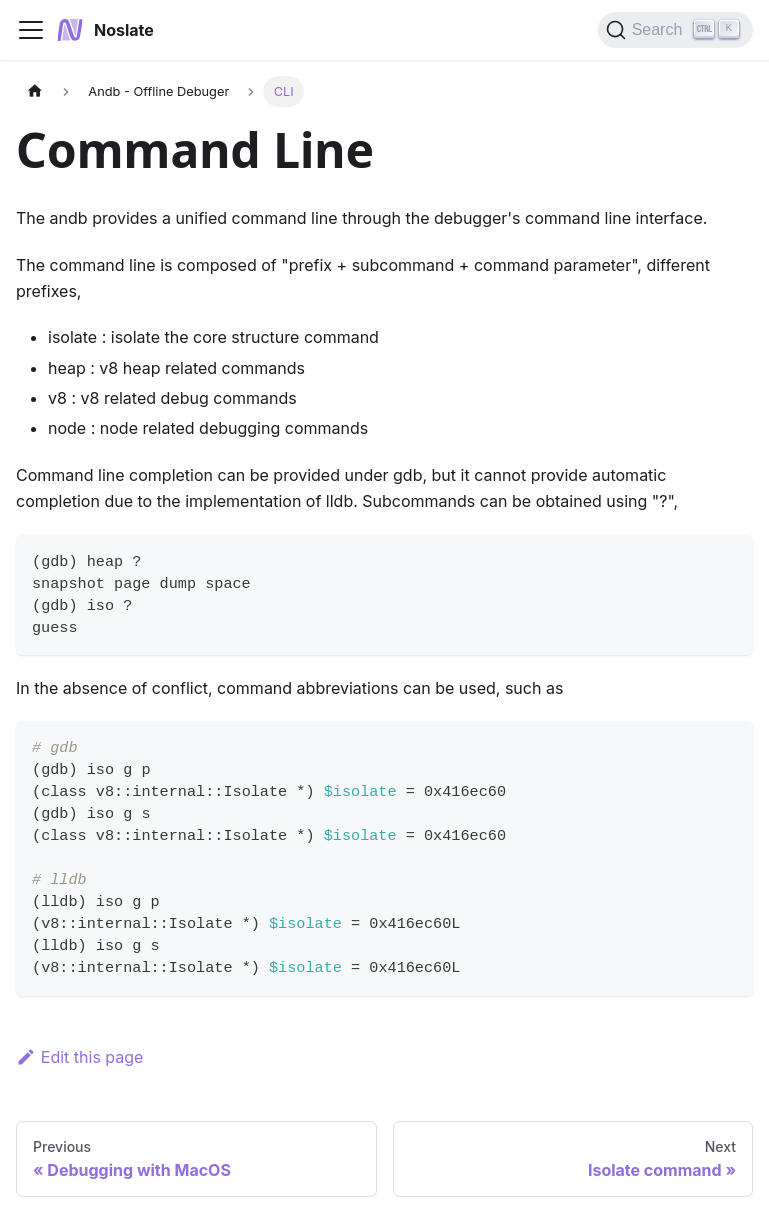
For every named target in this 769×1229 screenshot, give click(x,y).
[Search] (675, 30)
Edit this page (79, 1057)
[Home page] (35, 91)
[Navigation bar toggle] (31, 30)
